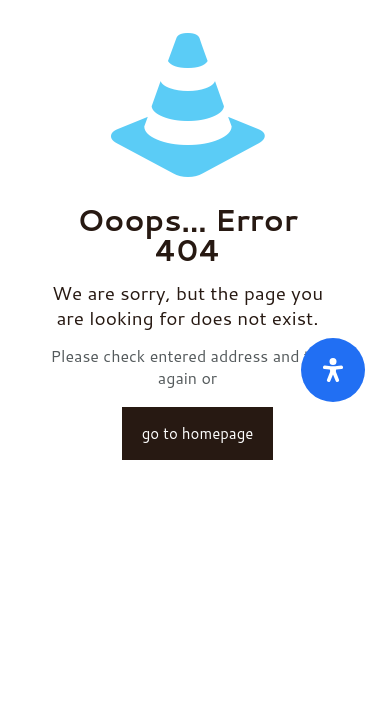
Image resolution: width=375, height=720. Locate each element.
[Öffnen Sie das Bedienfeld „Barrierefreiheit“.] (333, 370)
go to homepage (198, 433)
